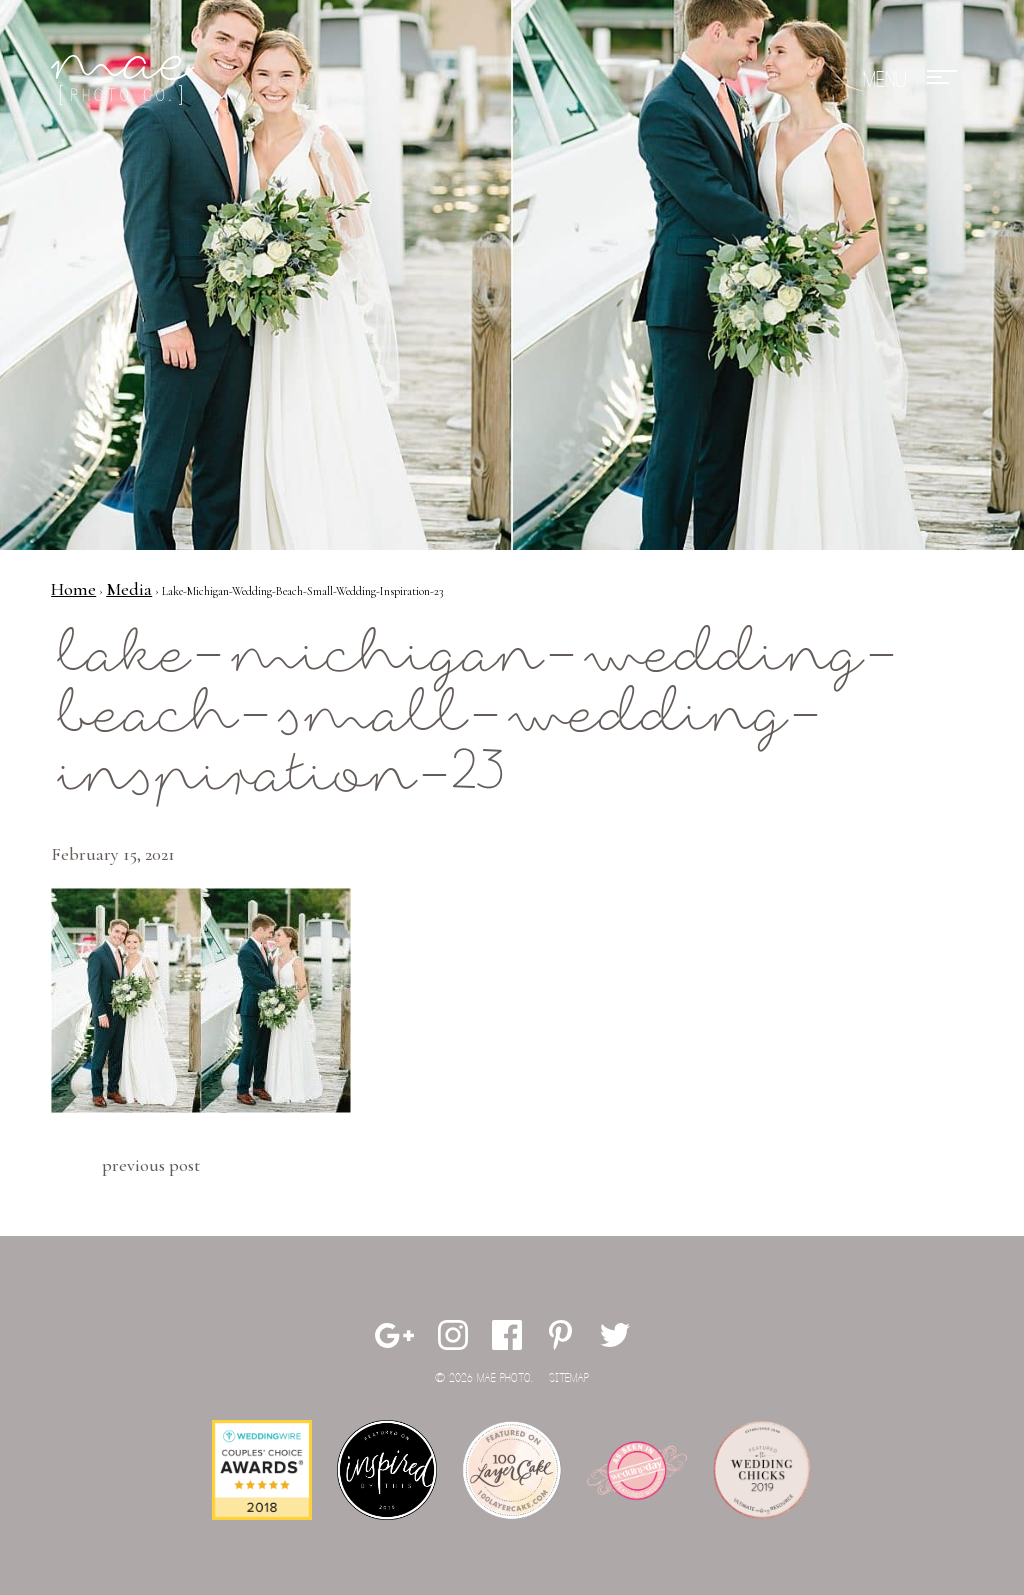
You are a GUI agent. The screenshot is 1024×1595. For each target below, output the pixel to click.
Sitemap (569, 1378)
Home (73, 589)
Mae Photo (126, 80)
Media (129, 589)
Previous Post (151, 1165)
